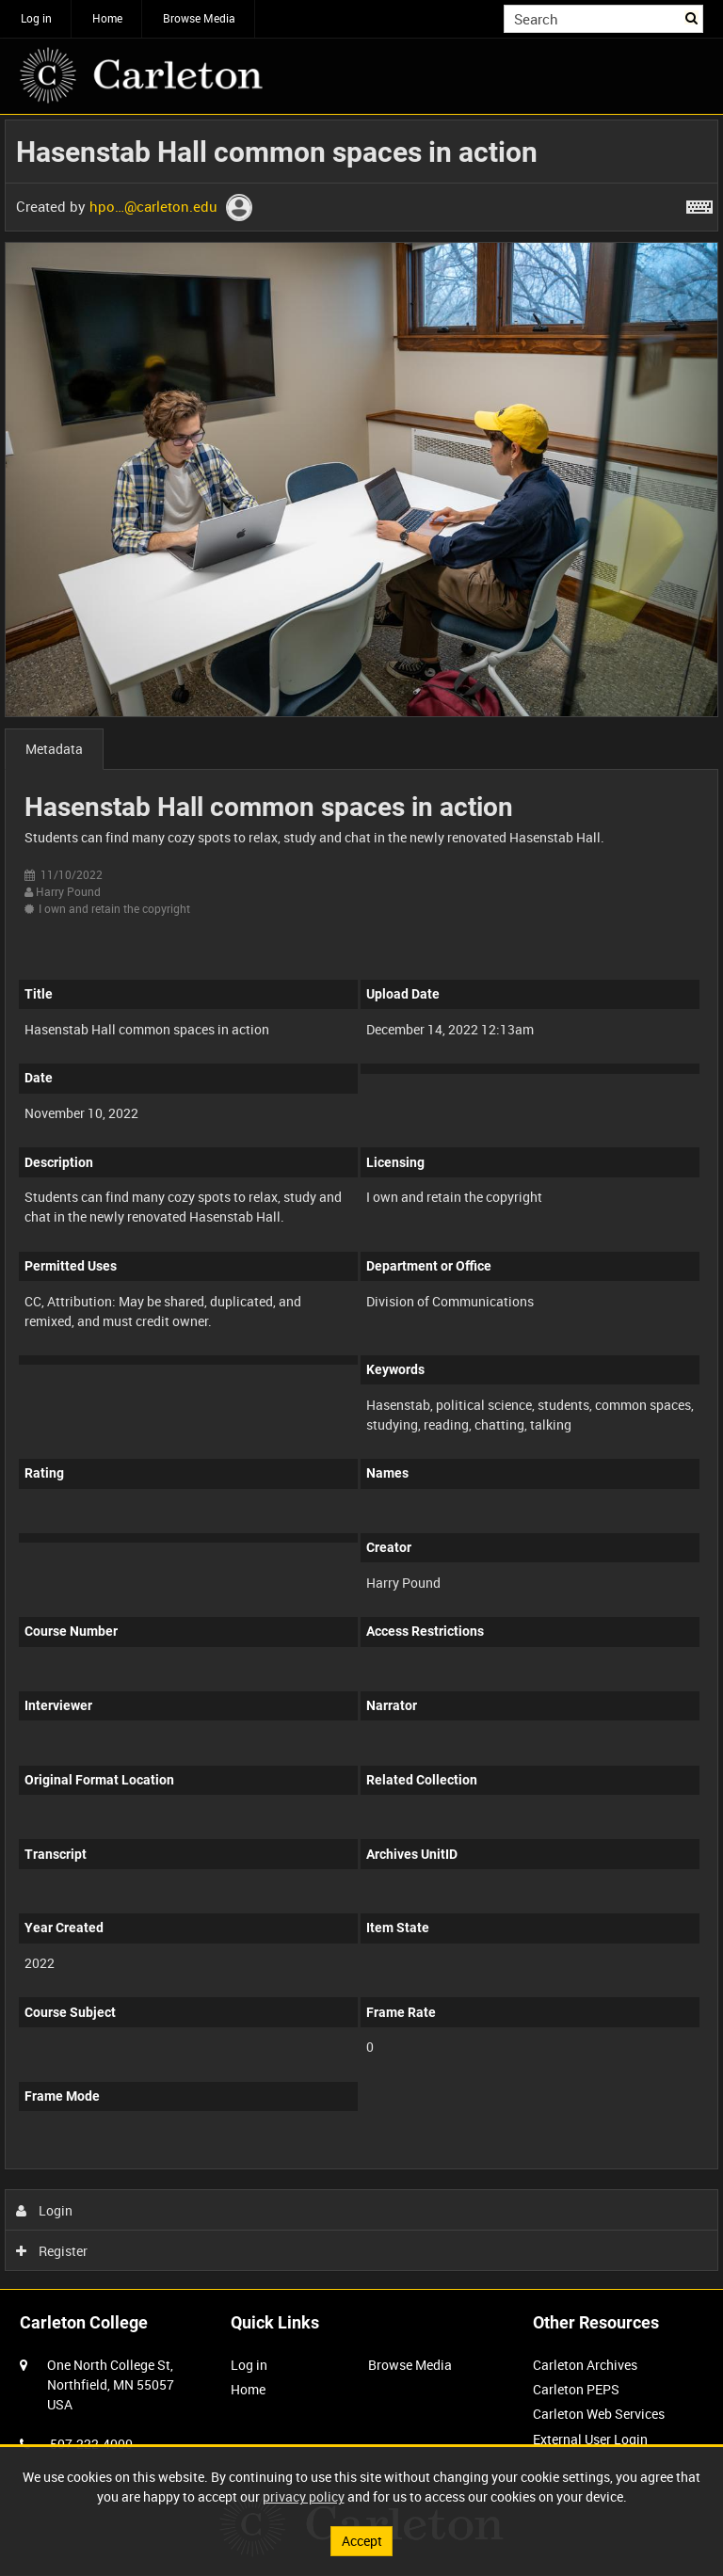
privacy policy (304, 2496)
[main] (361, 1200)
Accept (362, 2541)
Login (44, 2210)
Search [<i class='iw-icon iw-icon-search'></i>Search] (692, 17)
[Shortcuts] (699, 203)
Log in (36, 17)
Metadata (54, 749)
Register (52, 2251)
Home (107, 17)
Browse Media (199, 17)
